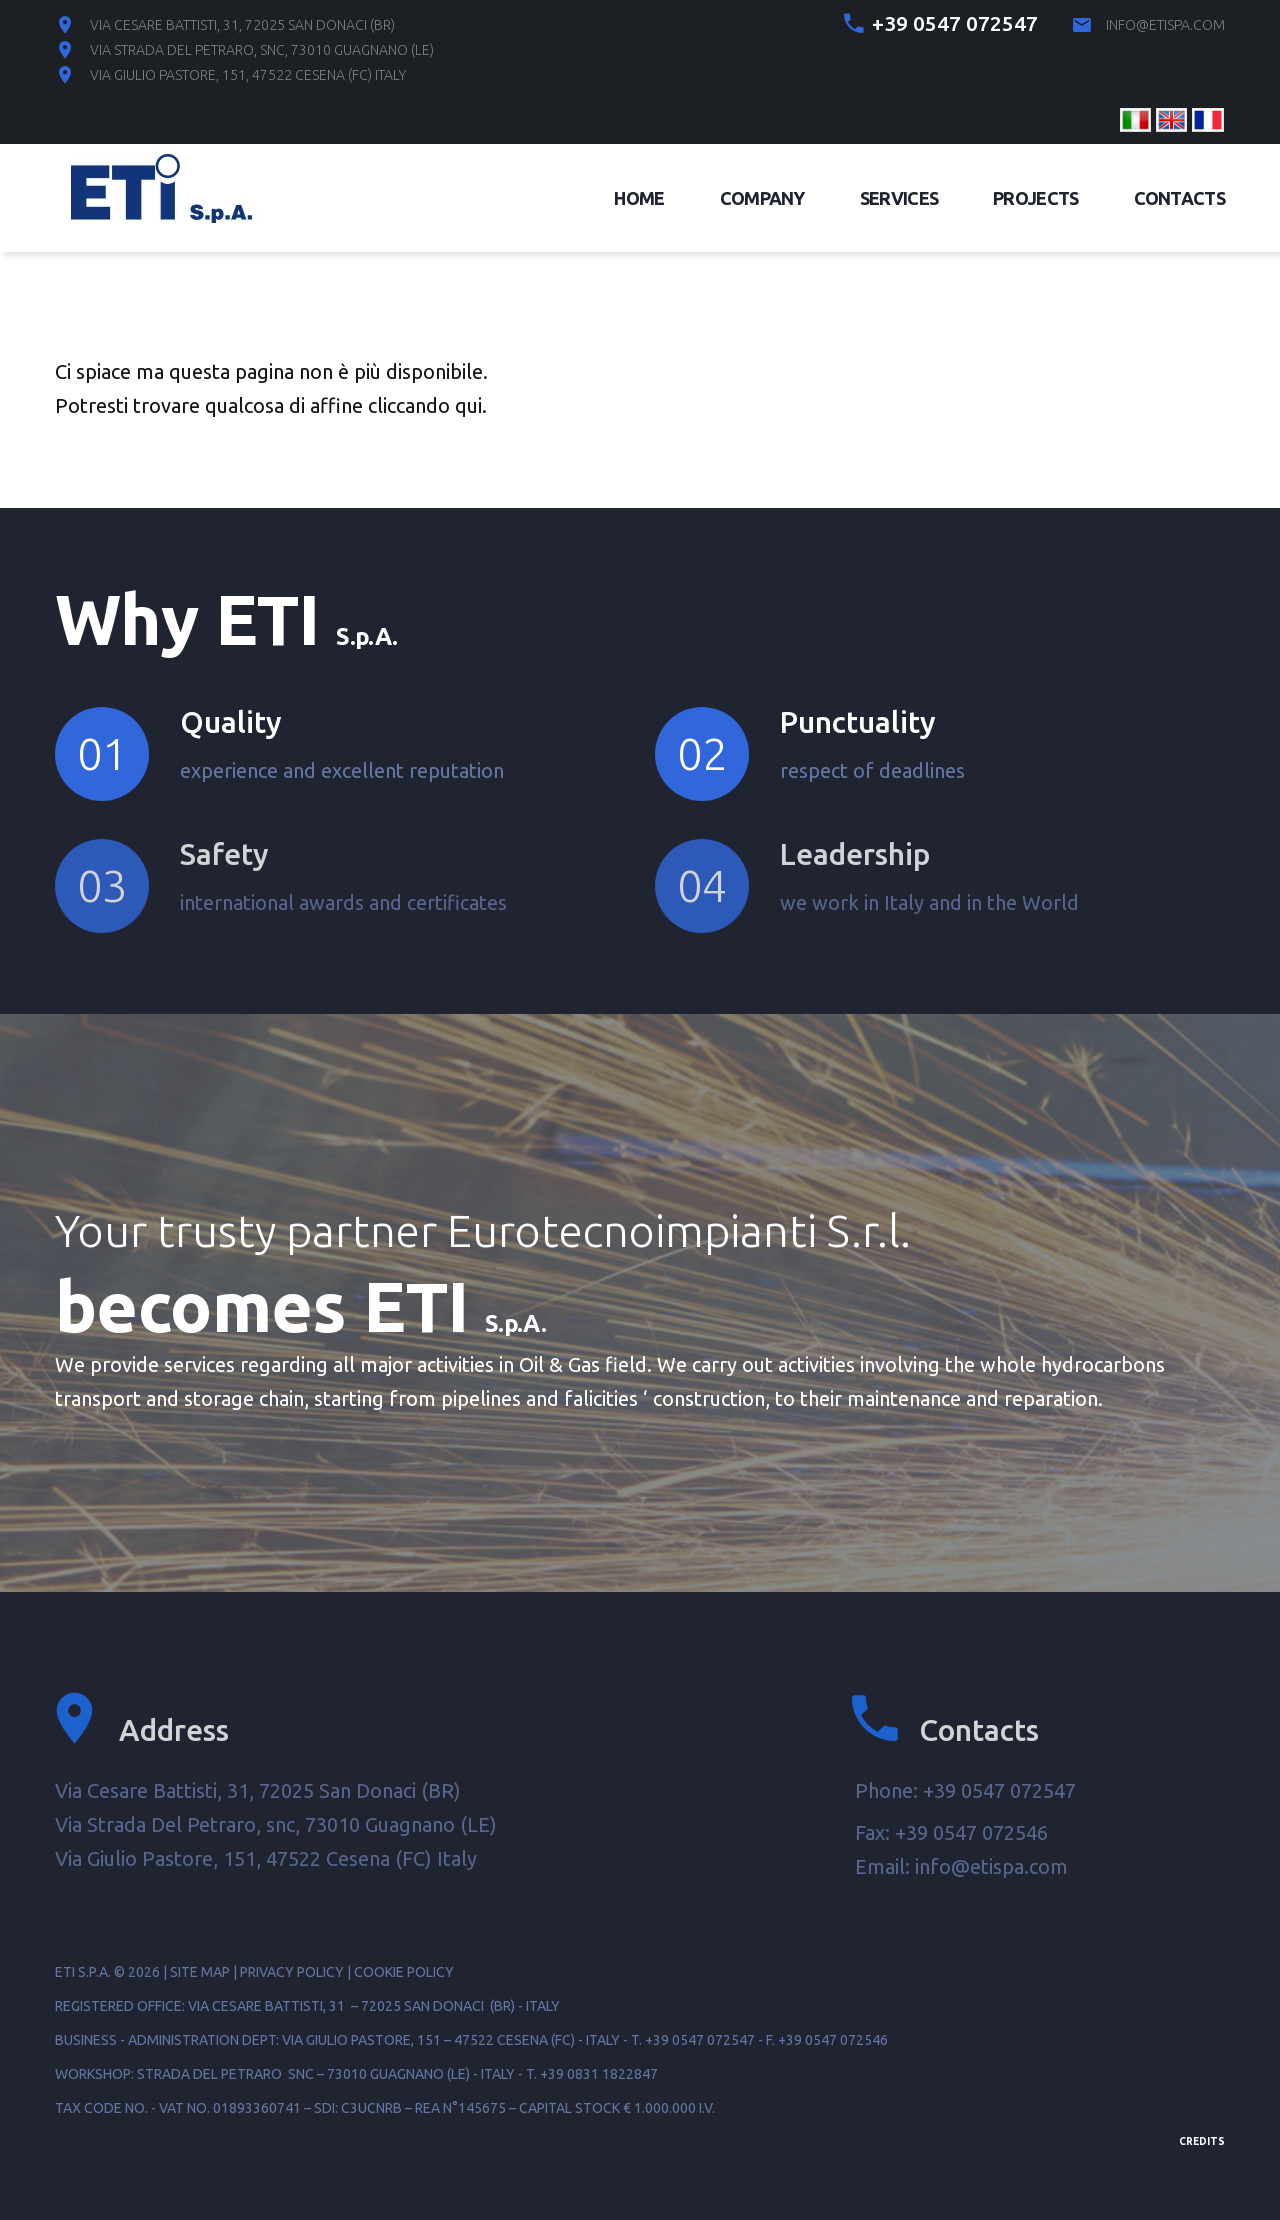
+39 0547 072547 (955, 23)
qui (468, 405)
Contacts (1179, 198)
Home (639, 198)
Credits (1202, 2141)
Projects (1035, 198)
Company (762, 198)
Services (899, 198)
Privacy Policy (292, 1972)
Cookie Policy (404, 1972)
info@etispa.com (1165, 25)
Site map (200, 1972)
